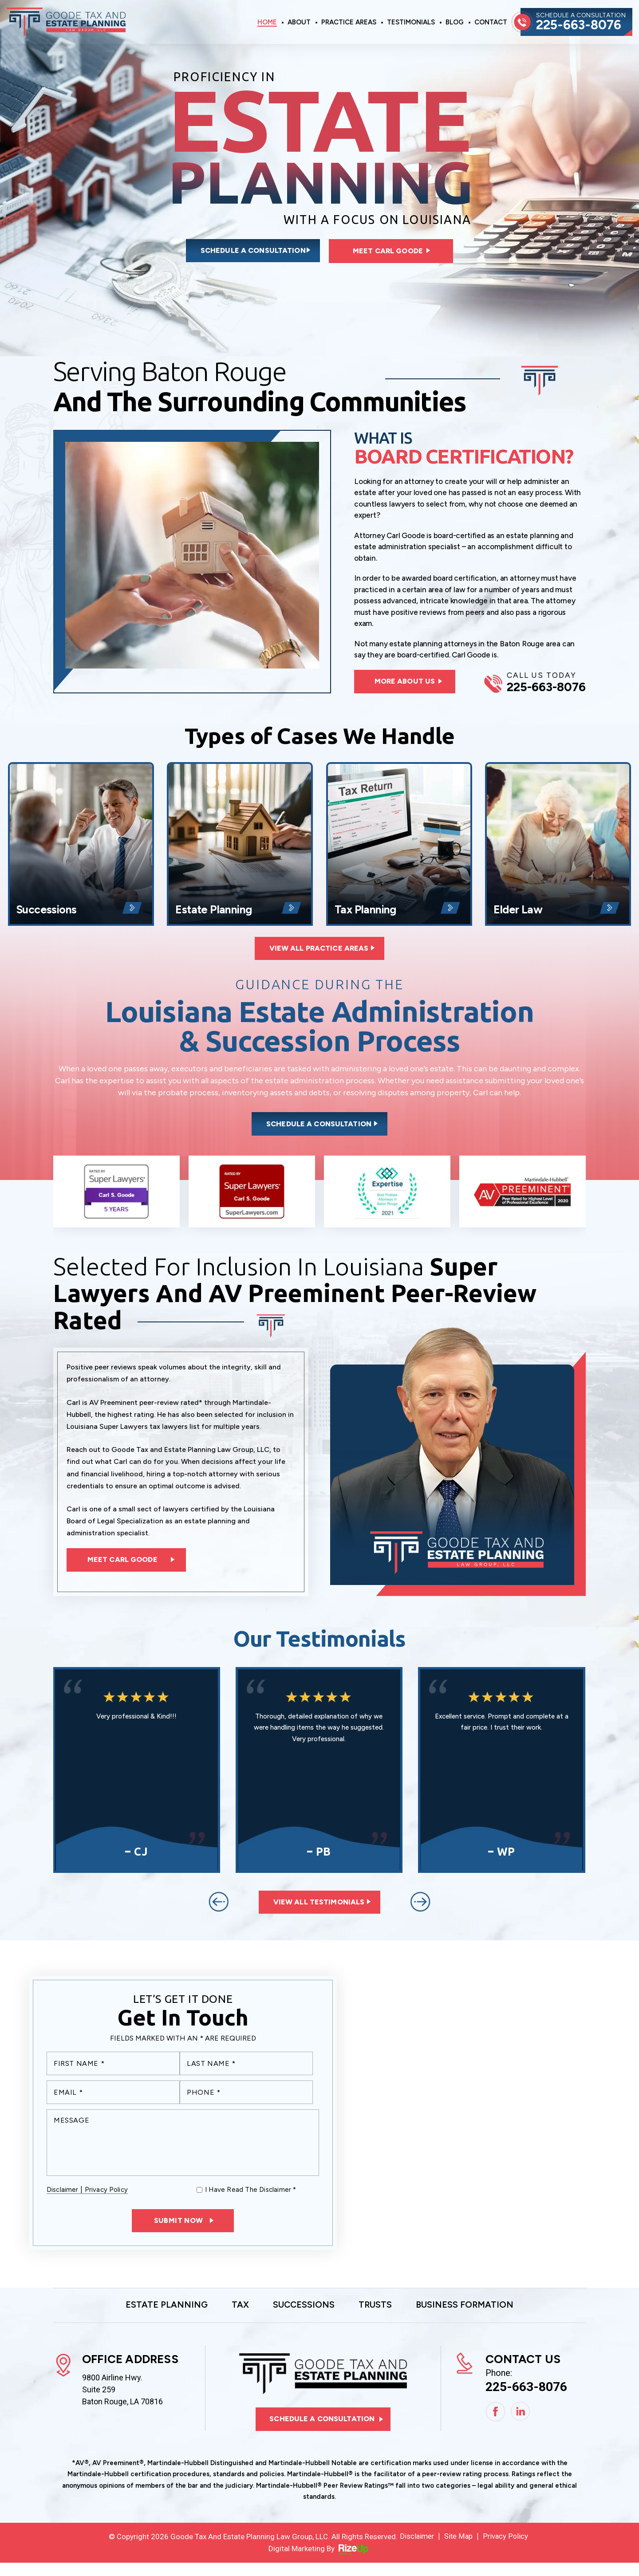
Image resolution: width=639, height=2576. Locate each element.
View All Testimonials (319, 1912)
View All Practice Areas (319, 952)
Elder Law (558, 848)
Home (267, 22)
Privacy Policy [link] (506, 2549)
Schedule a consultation (242, 251)
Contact (490, 22)
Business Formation (474, 2317)
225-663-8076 (580, 25)
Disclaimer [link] (416, 2549)
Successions (81, 848)
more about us (407, 684)
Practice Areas (348, 22)
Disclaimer (63, 2201)
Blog (455, 22)
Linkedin (521, 2424)
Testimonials (411, 22)
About (299, 22)
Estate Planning (240, 848)
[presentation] (219, 1911)
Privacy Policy (106, 2201)
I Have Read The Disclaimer (250, 2201)
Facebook (495, 2424)
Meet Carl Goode (393, 252)
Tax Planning (399, 848)
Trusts (378, 2317)
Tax (234, 2317)
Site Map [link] (459, 2549)
